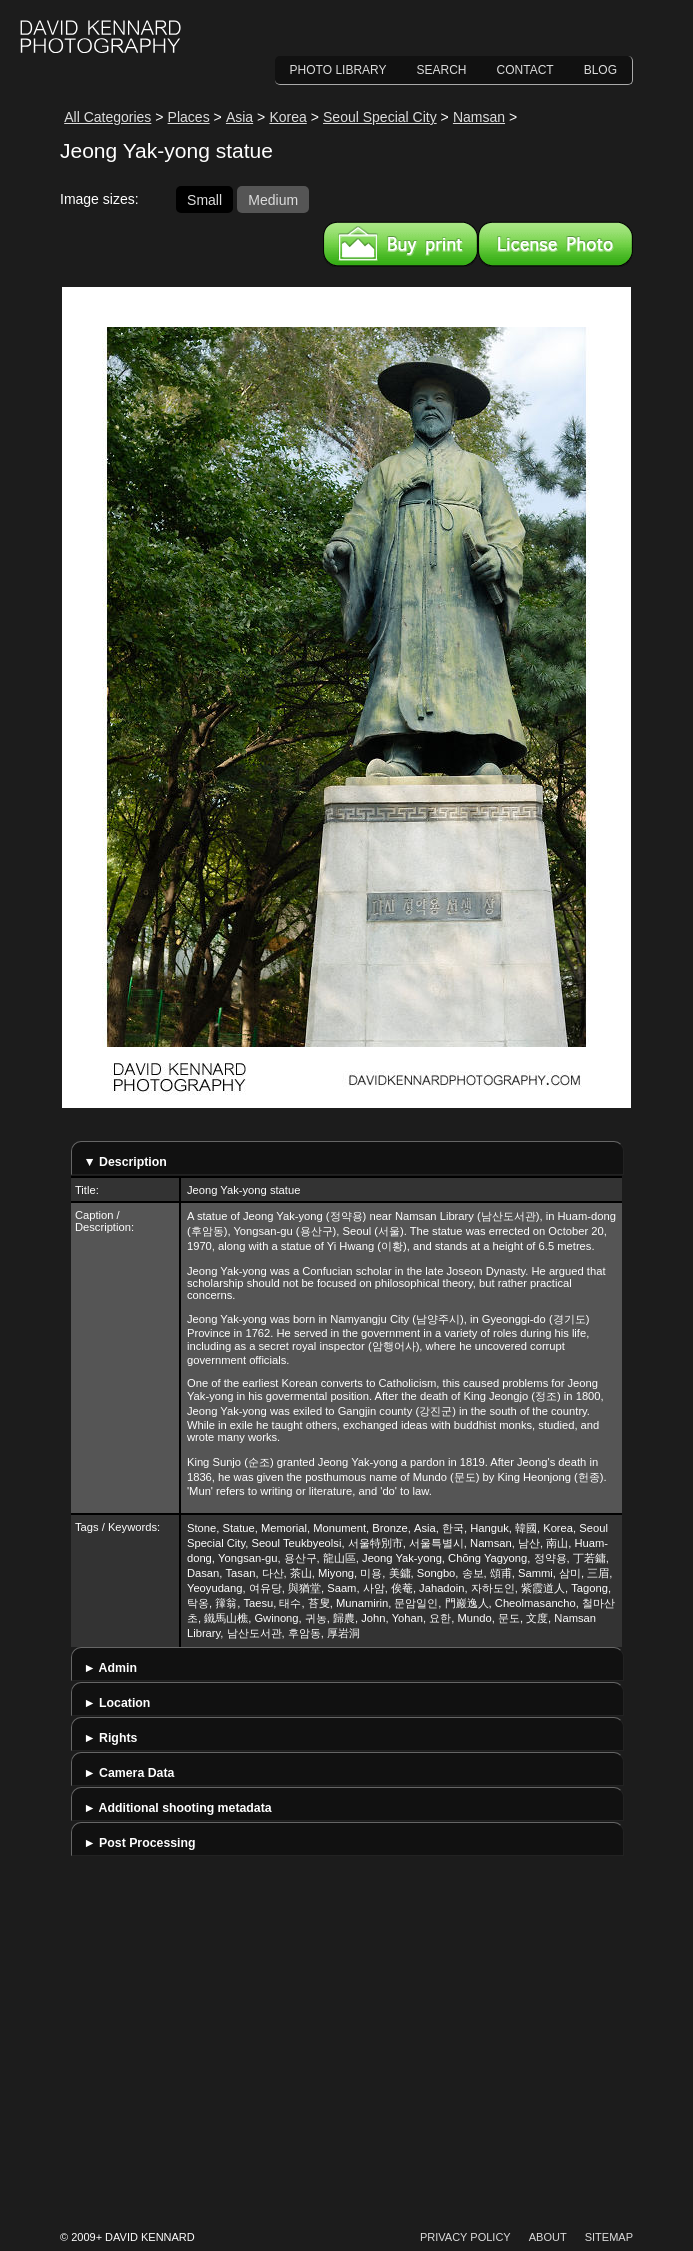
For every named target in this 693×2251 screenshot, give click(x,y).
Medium (273, 199)
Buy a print (400, 244)
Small (204, 199)
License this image (555, 244)
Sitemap (609, 2237)
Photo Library (338, 70)
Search (442, 70)
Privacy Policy (465, 2237)
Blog (600, 70)
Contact (525, 70)
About (548, 2237)
